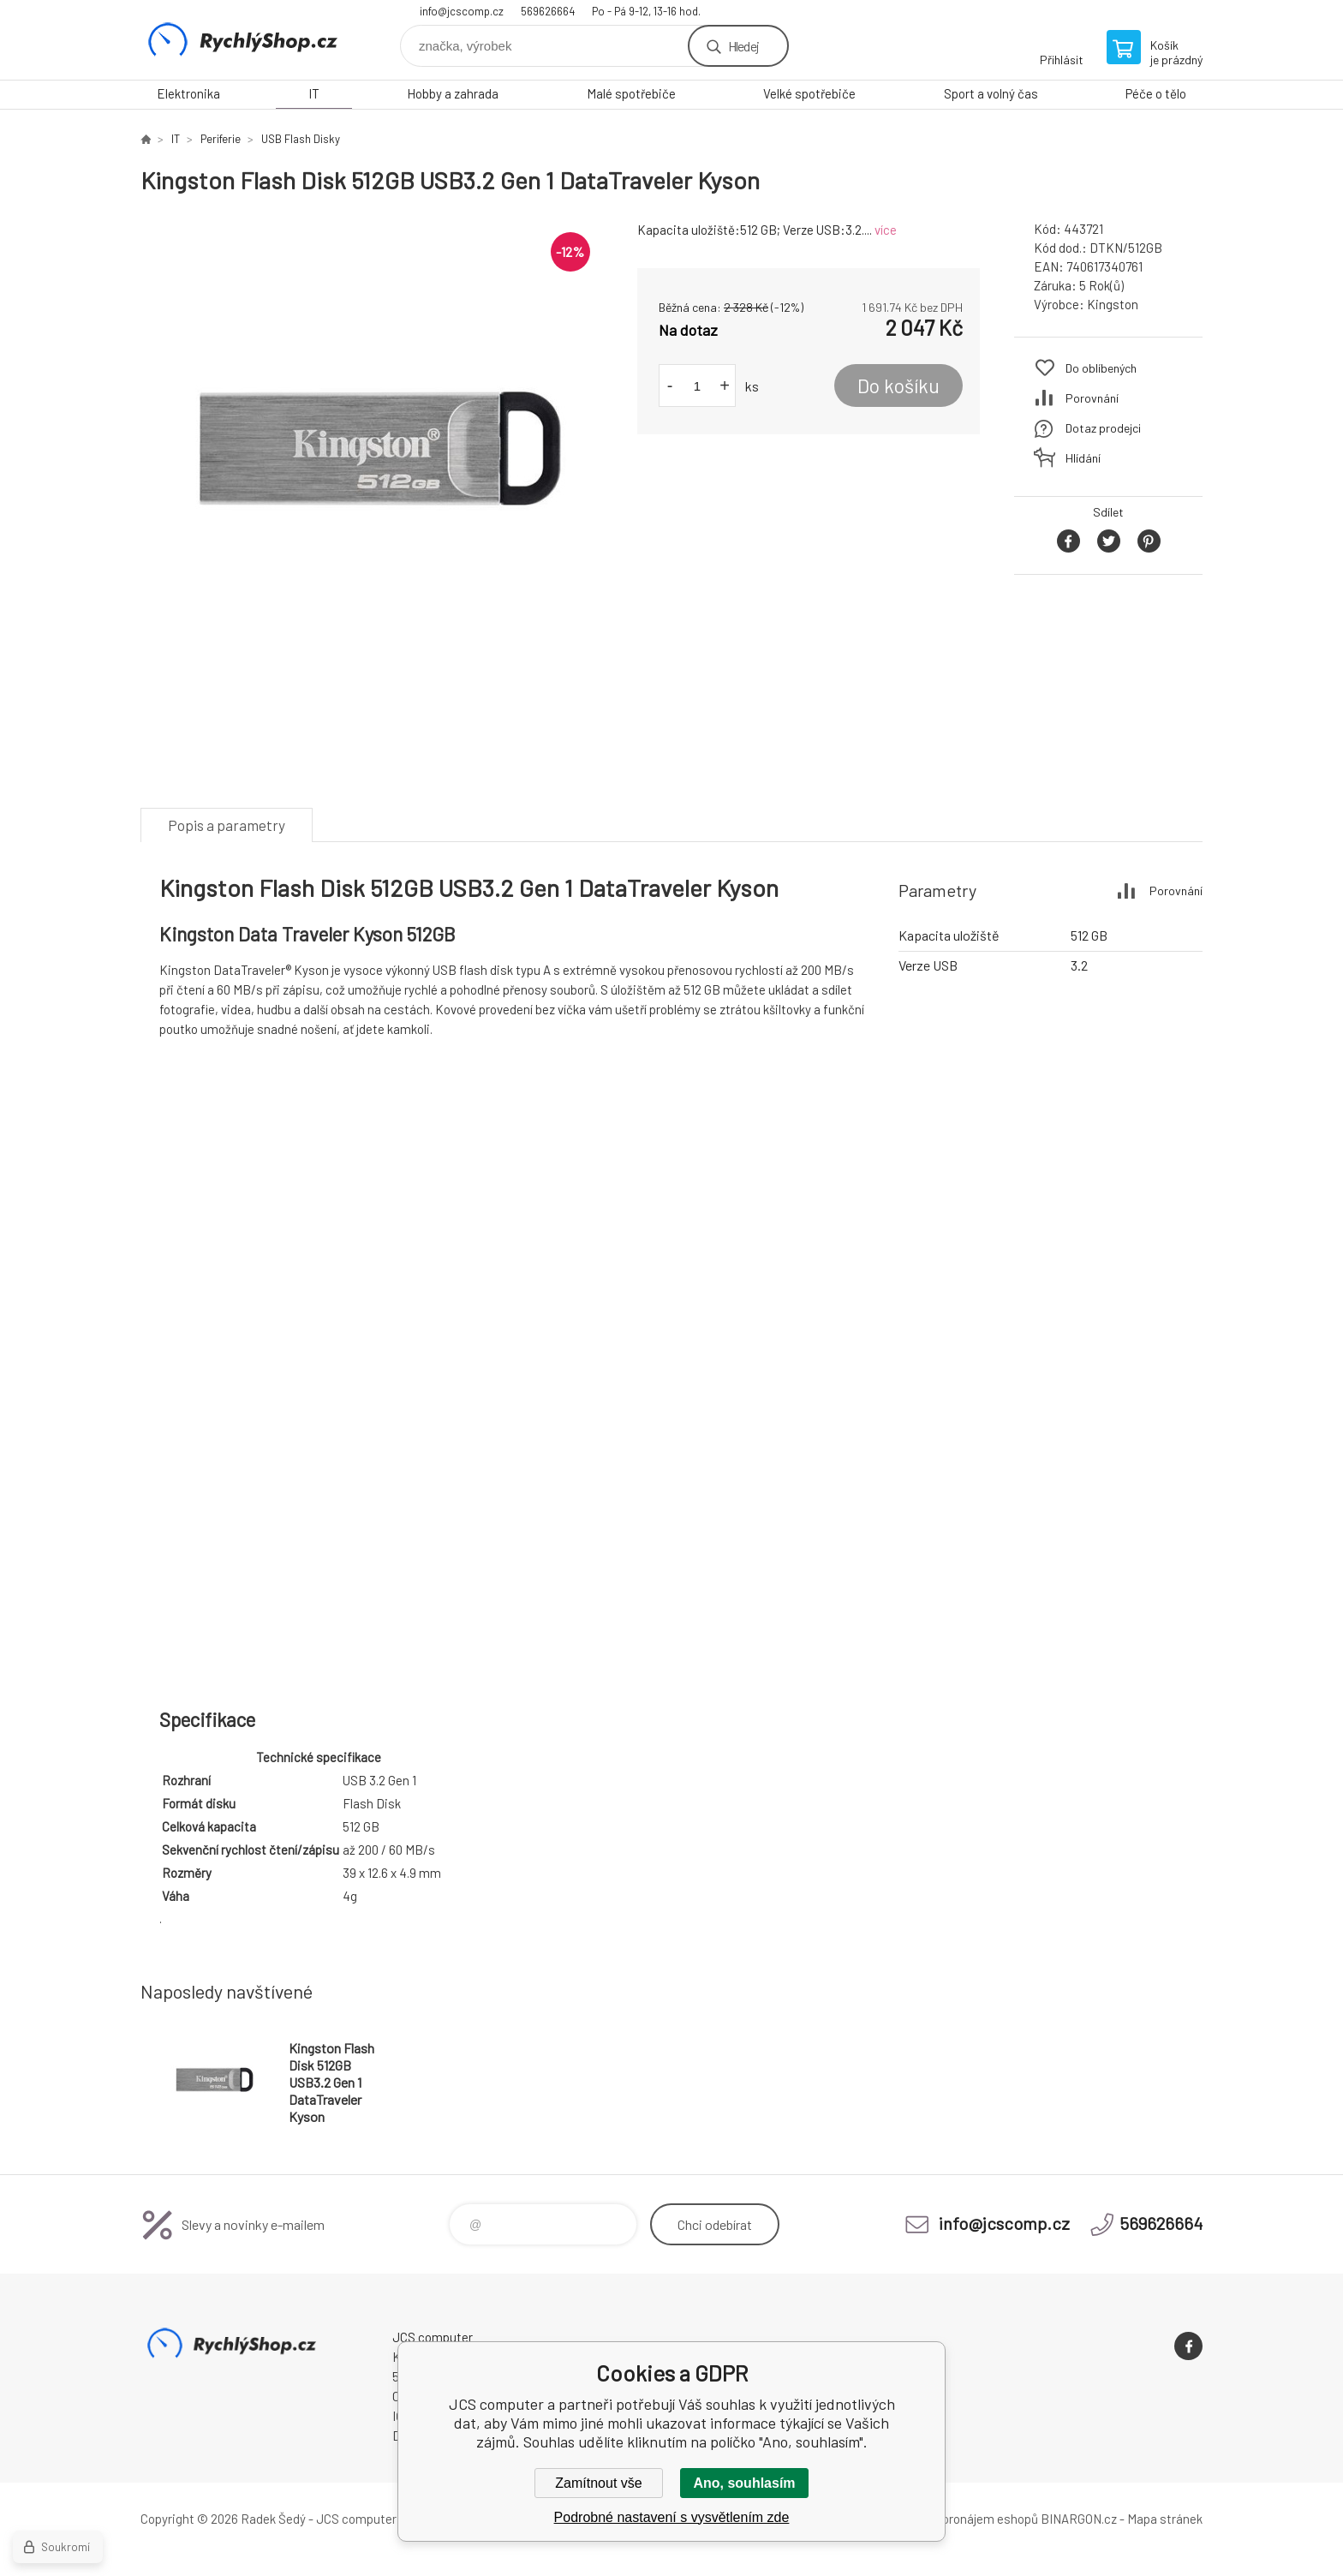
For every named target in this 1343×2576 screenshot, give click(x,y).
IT (313, 93)
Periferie (220, 139)
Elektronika (188, 93)
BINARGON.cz (1079, 2518)
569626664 (548, 11)
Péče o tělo (1155, 93)
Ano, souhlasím (744, 2483)
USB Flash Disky (300, 139)
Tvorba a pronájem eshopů (965, 2518)
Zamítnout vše (598, 2483)
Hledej (743, 46)
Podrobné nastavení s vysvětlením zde (672, 2517)
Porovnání (1092, 398)
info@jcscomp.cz (462, 11)
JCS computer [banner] (243, 40)
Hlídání (1083, 458)
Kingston (1112, 304)
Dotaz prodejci (1103, 428)
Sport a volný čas (991, 93)
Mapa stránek (1165, 2518)
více (885, 229)
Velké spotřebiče (809, 93)
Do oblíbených (1101, 368)
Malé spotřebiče (631, 93)
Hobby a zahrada (452, 93)
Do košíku (898, 385)
